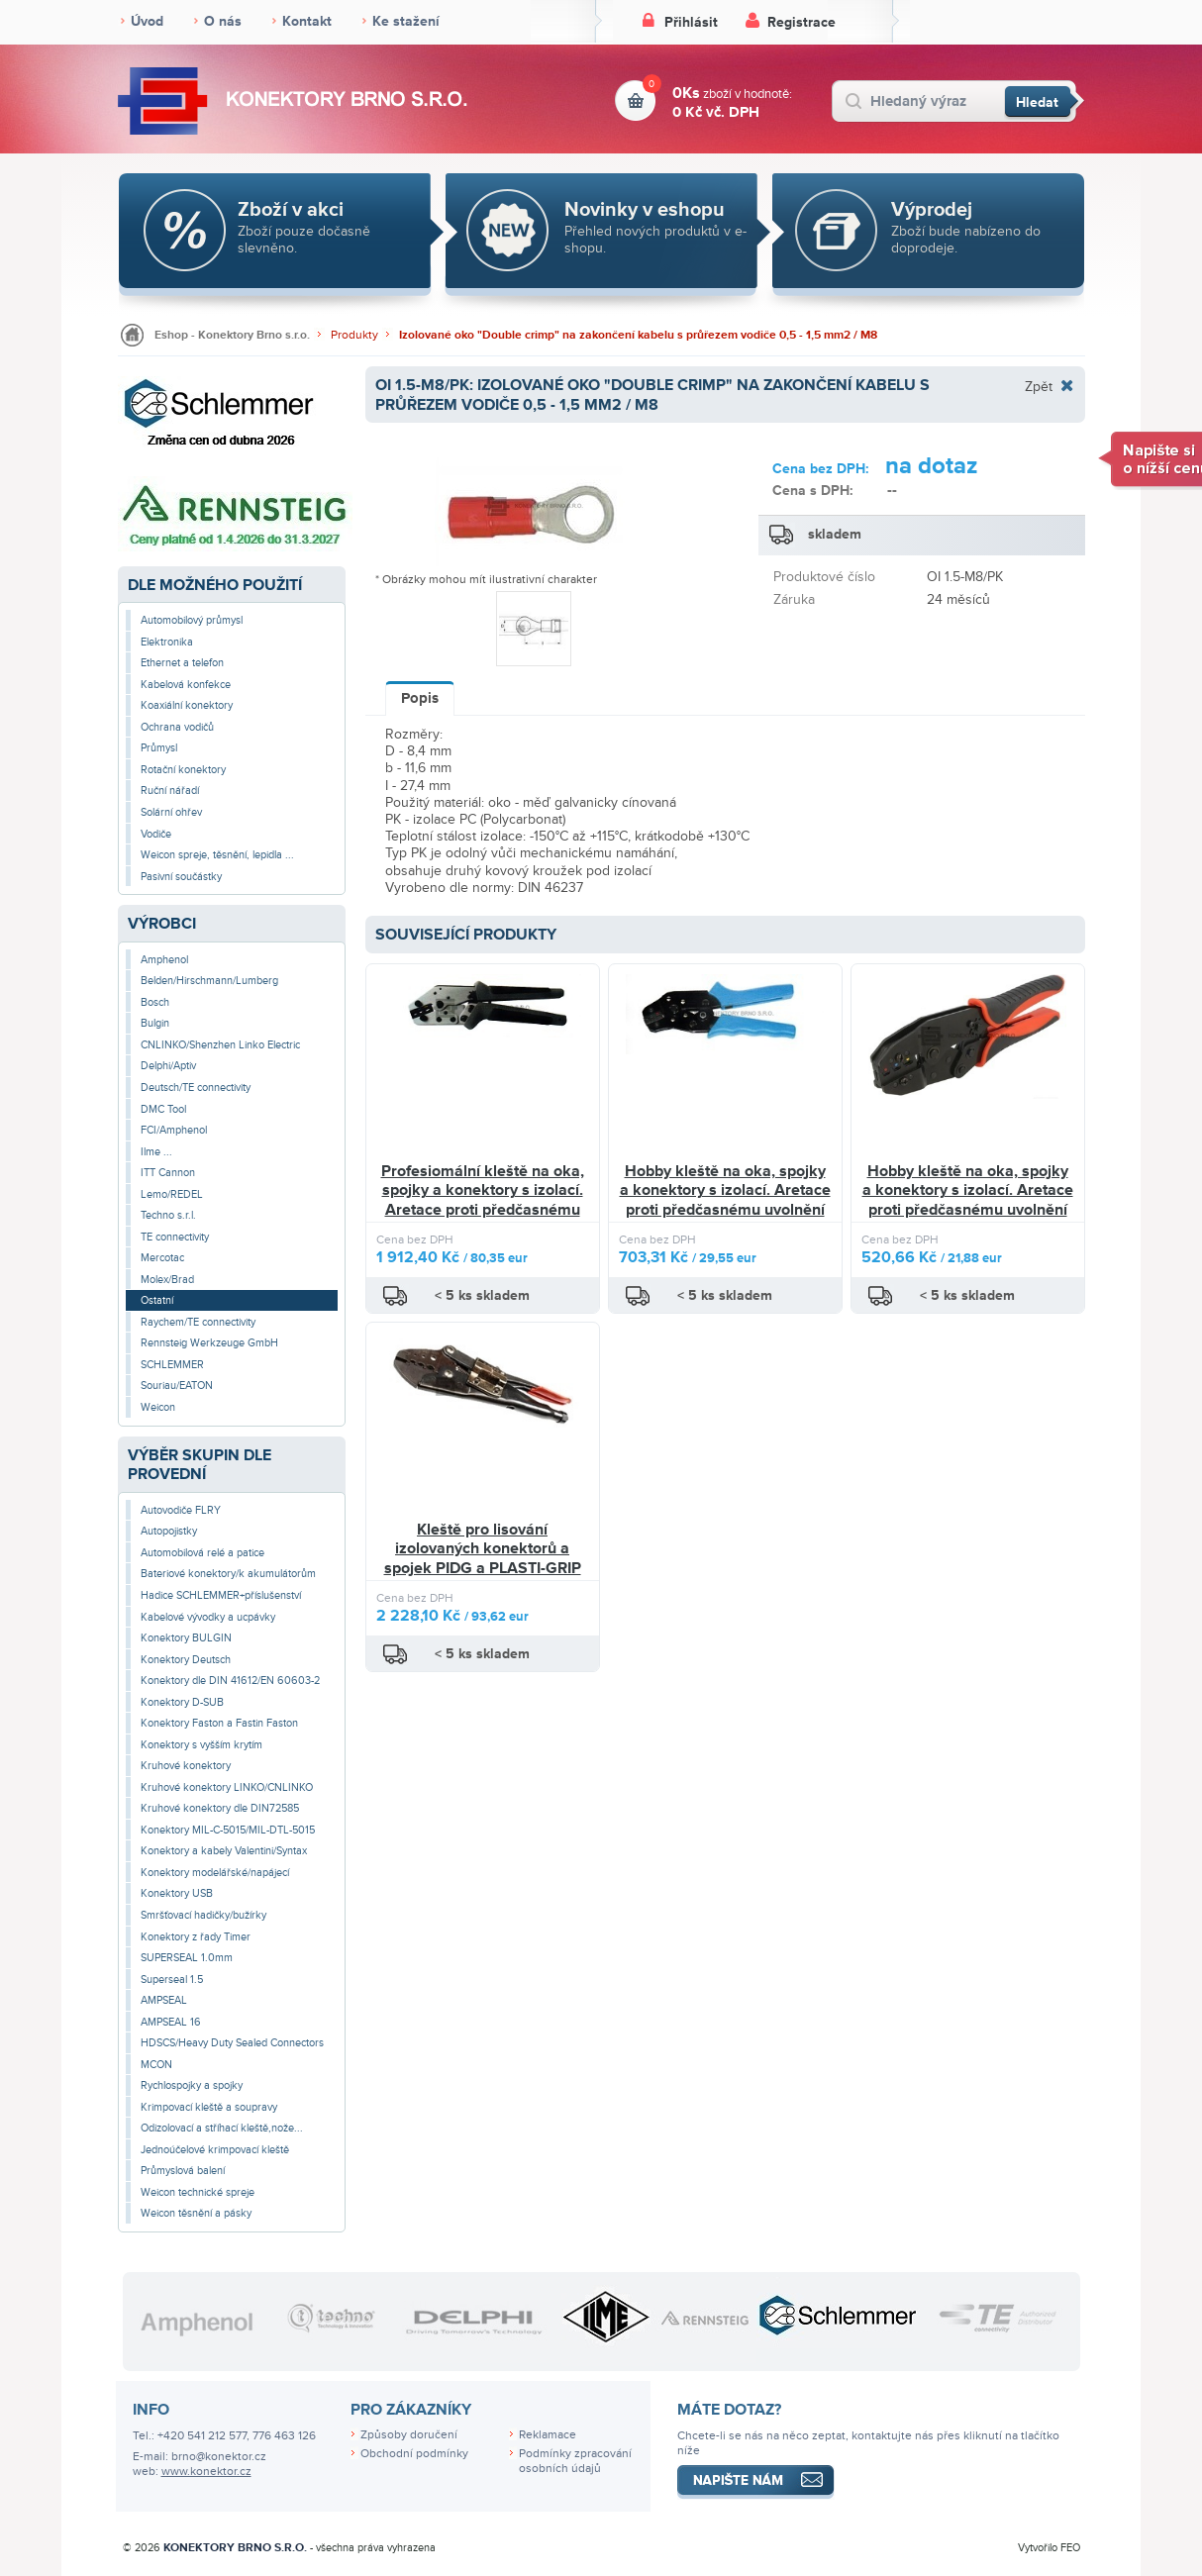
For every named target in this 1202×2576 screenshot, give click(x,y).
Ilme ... (156, 1151)
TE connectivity (175, 1237)
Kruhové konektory (186, 1765)
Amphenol (164, 959)
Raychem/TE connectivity (198, 1322)
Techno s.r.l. (168, 1215)
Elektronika (167, 642)
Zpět (1038, 386)
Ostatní (157, 1300)
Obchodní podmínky (414, 2453)
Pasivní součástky (181, 876)
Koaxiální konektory (187, 705)
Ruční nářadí (170, 790)
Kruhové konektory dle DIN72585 (220, 1808)
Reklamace (547, 2434)
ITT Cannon (168, 1172)
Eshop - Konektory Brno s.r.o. (232, 335)
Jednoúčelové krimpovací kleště (215, 2149)
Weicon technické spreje (197, 2192)
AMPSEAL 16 (171, 2022)
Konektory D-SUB (182, 1702)
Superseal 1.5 (172, 1979)
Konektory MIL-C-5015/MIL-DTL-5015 (228, 1830)
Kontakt (307, 21)
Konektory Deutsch (186, 1659)
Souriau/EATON (177, 1385)
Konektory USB (177, 1893)
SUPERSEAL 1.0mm (187, 1957)
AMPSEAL (164, 2000)
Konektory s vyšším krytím (201, 1744)
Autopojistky (169, 1531)
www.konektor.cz (206, 2471)
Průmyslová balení (183, 2170)
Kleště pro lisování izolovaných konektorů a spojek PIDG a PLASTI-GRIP (482, 1549)
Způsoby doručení (408, 2434)
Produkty (354, 335)
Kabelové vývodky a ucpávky (208, 1617)
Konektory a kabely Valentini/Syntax (224, 1850)
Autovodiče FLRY (181, 1510)
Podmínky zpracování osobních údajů (575, 2461)
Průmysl (159, 748)
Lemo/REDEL (172, 1194)
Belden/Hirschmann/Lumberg (209, 980)
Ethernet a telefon (182, 662)
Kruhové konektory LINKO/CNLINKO (227, 1787)
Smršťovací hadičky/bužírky (203, 1915)
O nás (223, 21)
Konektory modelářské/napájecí (215, 1872)
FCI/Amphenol (174, 1130)
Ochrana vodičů (177, 727)
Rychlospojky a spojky (192, 2085)
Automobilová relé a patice (202, 1552)
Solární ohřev (171, 812)
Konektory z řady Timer (195, 1937)
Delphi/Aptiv (168, 1065)
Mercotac (162, 1257)
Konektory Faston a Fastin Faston (219, 1723)
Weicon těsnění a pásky (196, 2213)
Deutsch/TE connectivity (195, 1087)
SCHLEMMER (172, 1364)
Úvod (147, 21)
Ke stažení (406, 21)
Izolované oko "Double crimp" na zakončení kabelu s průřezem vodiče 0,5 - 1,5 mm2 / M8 (638, 335)
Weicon (158, 1407)
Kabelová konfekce (186, 684)
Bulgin (155, 1023)
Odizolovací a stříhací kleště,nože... (222, 2128)
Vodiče (156, 834)
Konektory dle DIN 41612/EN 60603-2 (230, 1680)
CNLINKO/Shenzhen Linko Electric (220, 1045)
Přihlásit (691, 22)
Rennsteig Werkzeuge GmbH (209, 1343)
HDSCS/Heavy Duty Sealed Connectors (232, 2042)
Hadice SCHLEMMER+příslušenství (221, 1595)
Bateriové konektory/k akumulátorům (228, 1573)
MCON (156, 2064)
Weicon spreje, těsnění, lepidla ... (217, 854)
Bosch (155, 1002)
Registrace (801, 22)
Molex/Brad (167, 1279)
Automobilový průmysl (192, 620)
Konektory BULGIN (186, 1638)
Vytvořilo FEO (1049, 2547)
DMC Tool (163, 1109)
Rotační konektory (183, 769)
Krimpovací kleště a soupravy (209, 2107)
